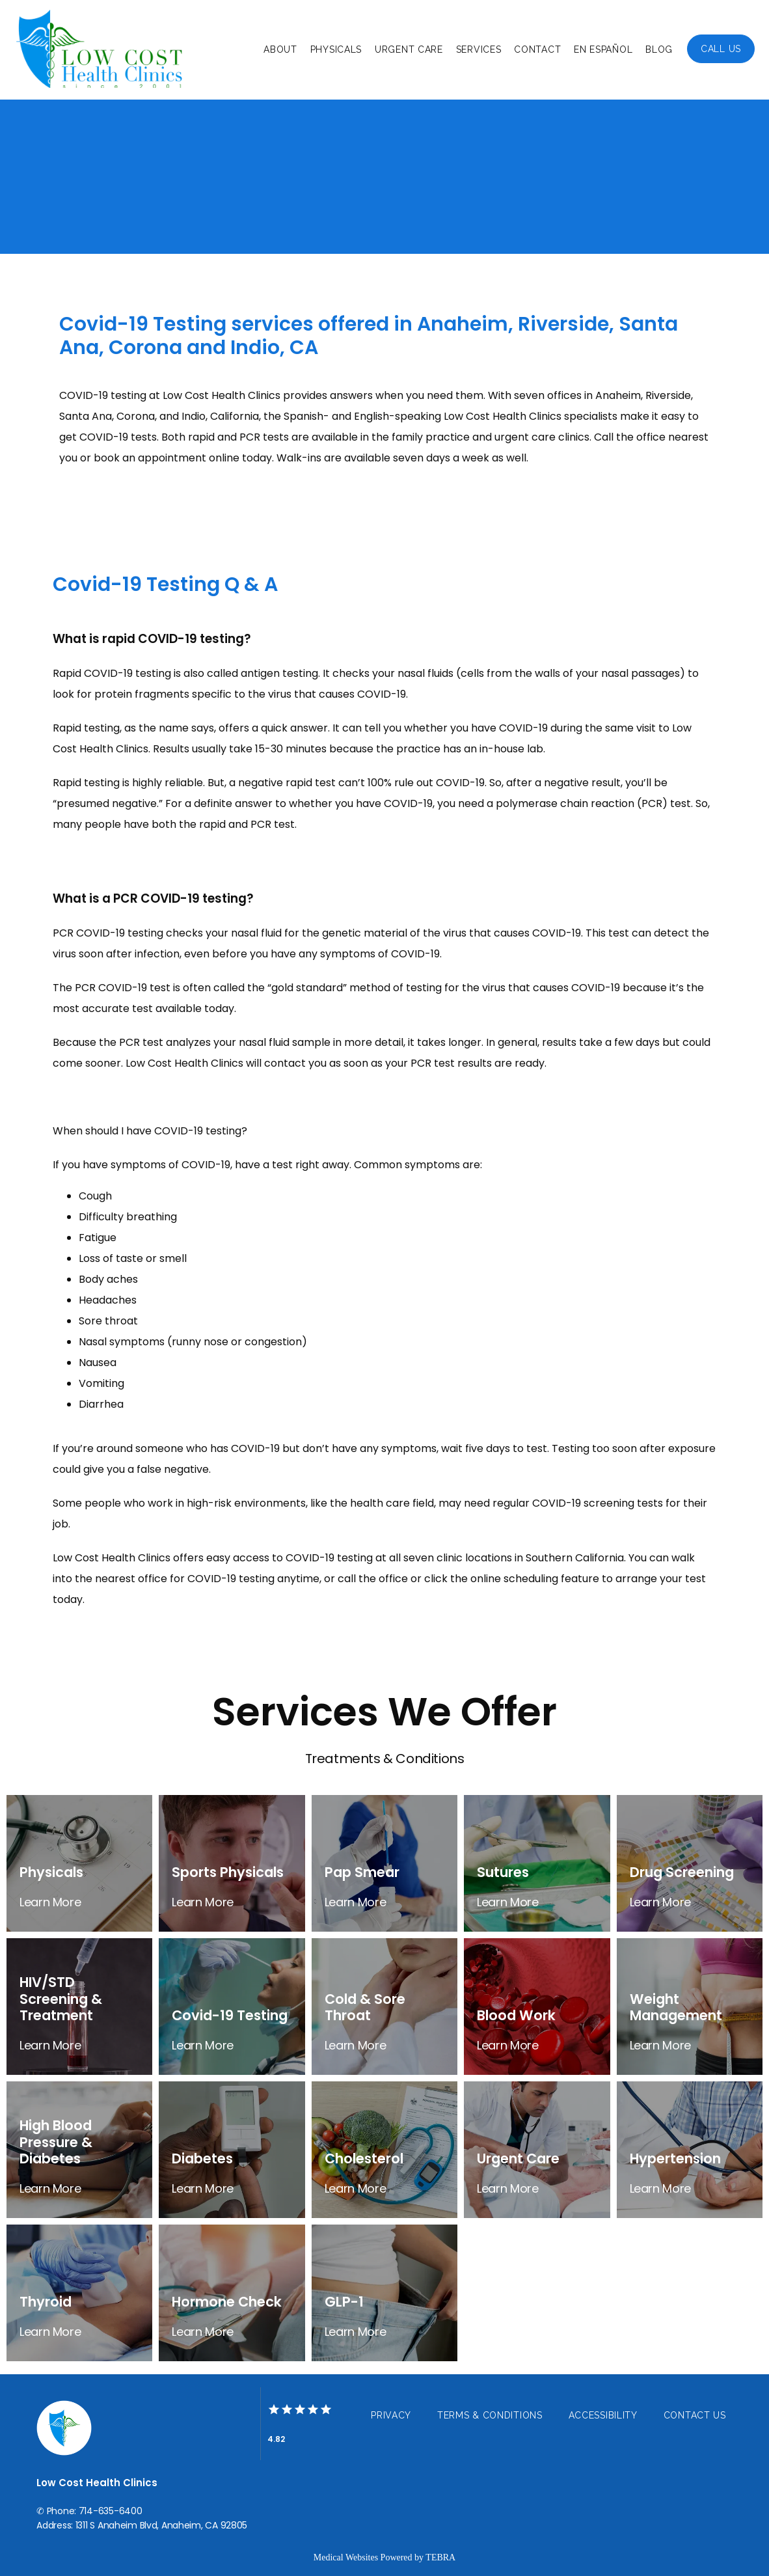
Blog (659, 49)
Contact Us (695, 2415)
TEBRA (440, 2557)
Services (479, 49)
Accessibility (603, 2415)
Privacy (391, 2415)
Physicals (336, 49)
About (280, 49)
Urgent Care (409, 49)
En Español (603, 49)
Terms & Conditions (490, 2415)
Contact (537, 49)
